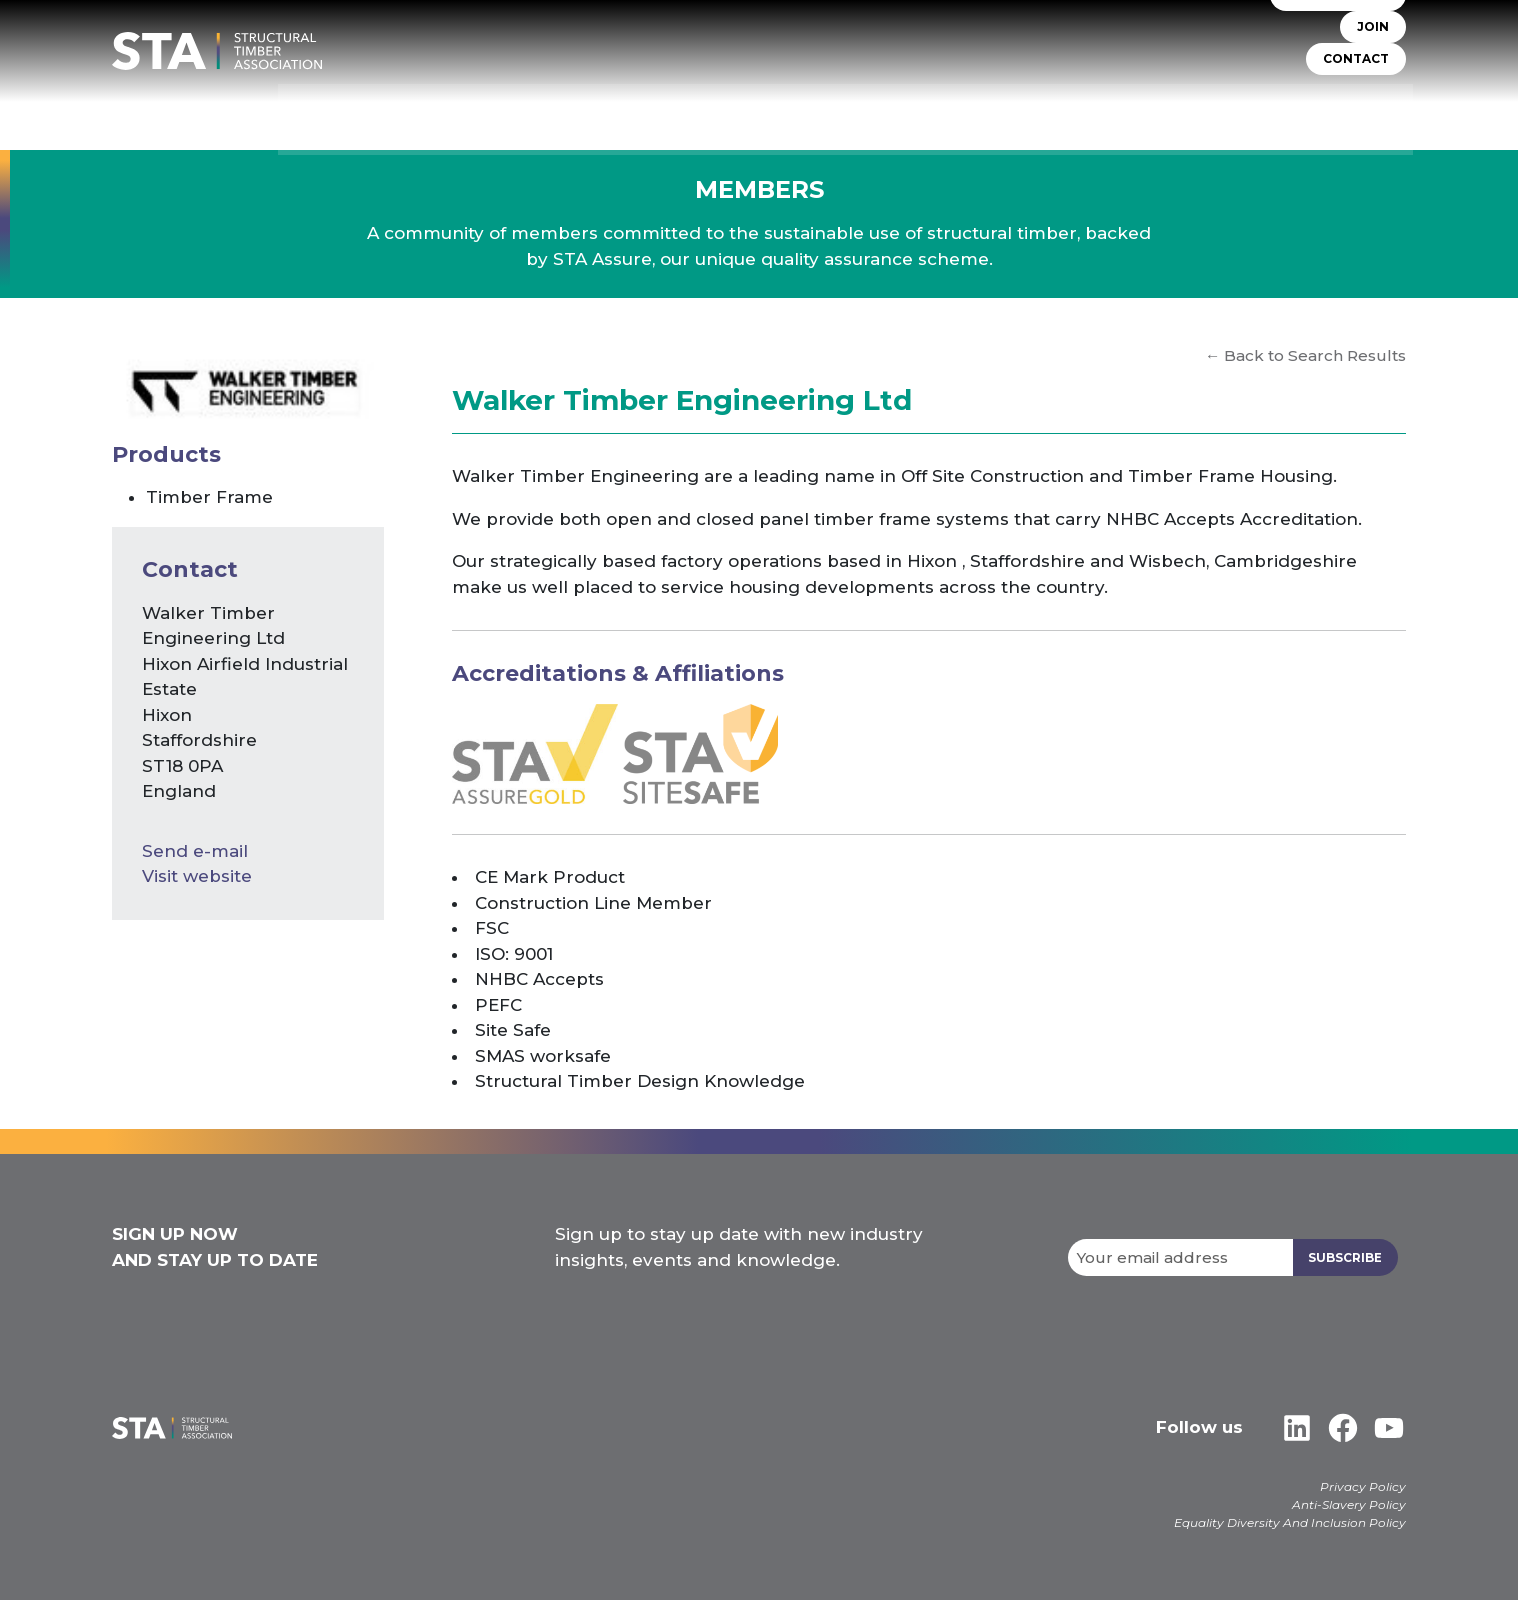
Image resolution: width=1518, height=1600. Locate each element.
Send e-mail (195, 851)
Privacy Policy (1363, 1486)
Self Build (992, 109)
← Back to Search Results (1305, 355)
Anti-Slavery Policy (1349, 1504)
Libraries (1253, 109)
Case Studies (1358, 109)
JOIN (1373, 39)
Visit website (197, 876)
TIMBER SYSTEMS (874, 109)
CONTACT (1356, 71)
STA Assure (754, 109)
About (666, 109)
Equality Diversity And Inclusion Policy (1290, 1522)
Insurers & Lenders (1125, 109)
